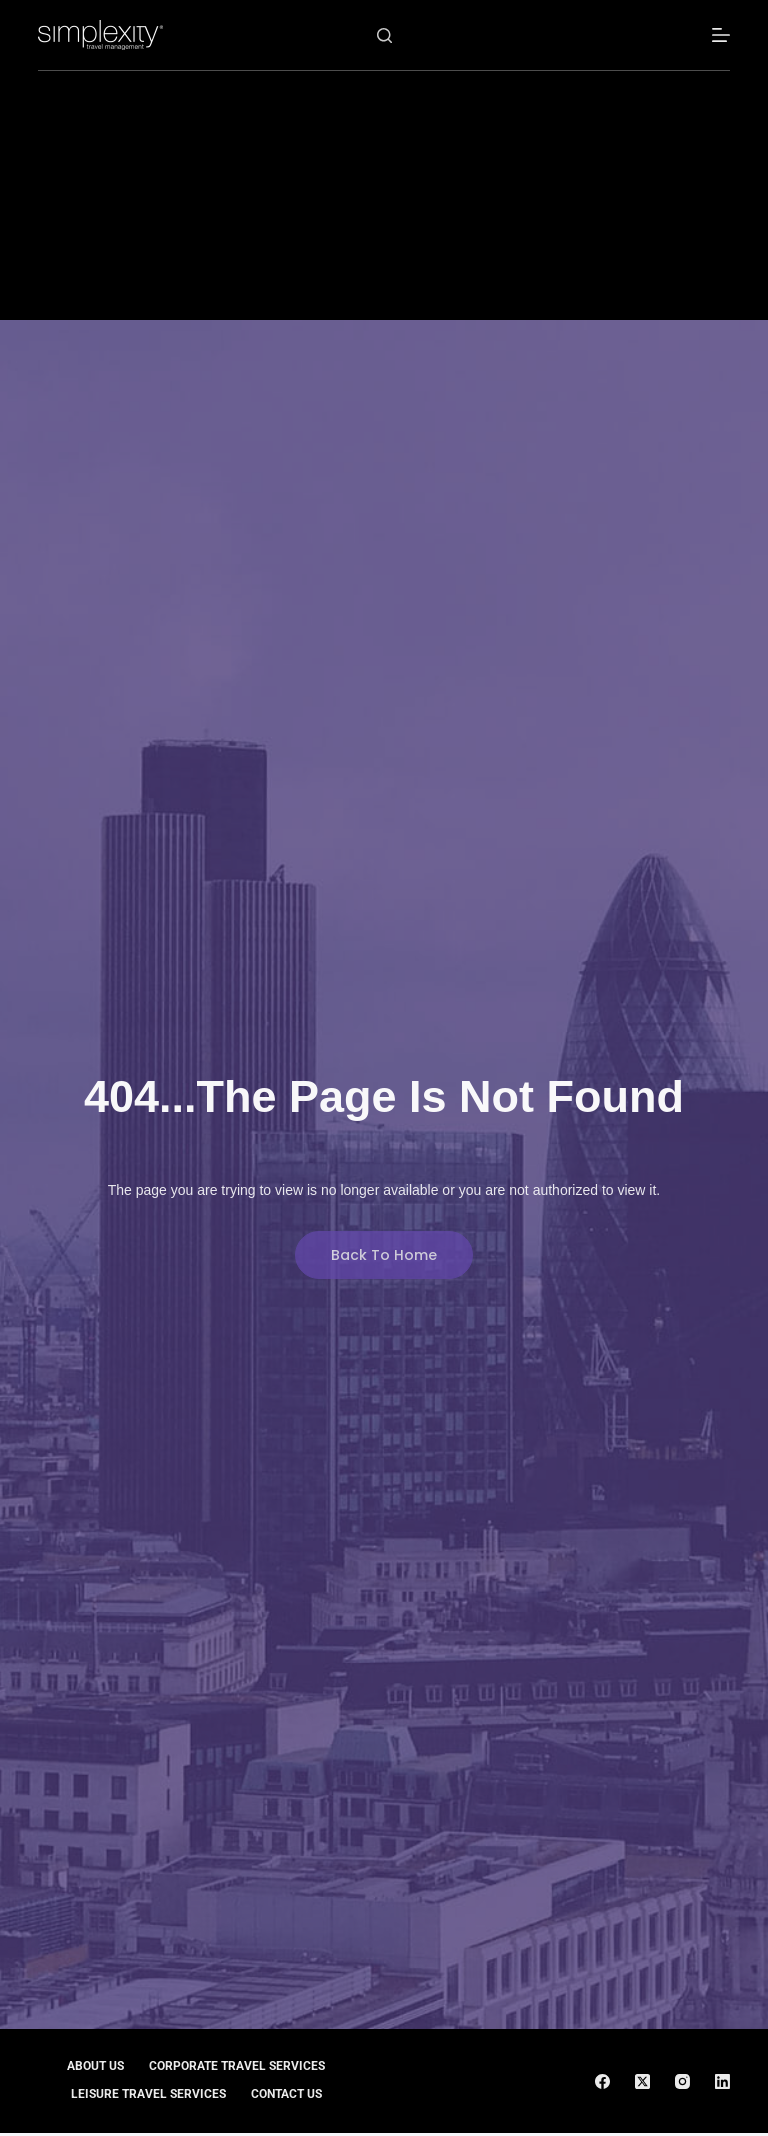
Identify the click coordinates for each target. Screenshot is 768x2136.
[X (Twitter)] (642, 2081)
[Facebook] (602, 2081)
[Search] (384, 35)
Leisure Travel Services (148, 2094)
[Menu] (721, 35)
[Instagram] (682, 2081)
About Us (95, 2066)
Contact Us (286, 2094)
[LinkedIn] (722, 2081)
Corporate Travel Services (237, 2066)
